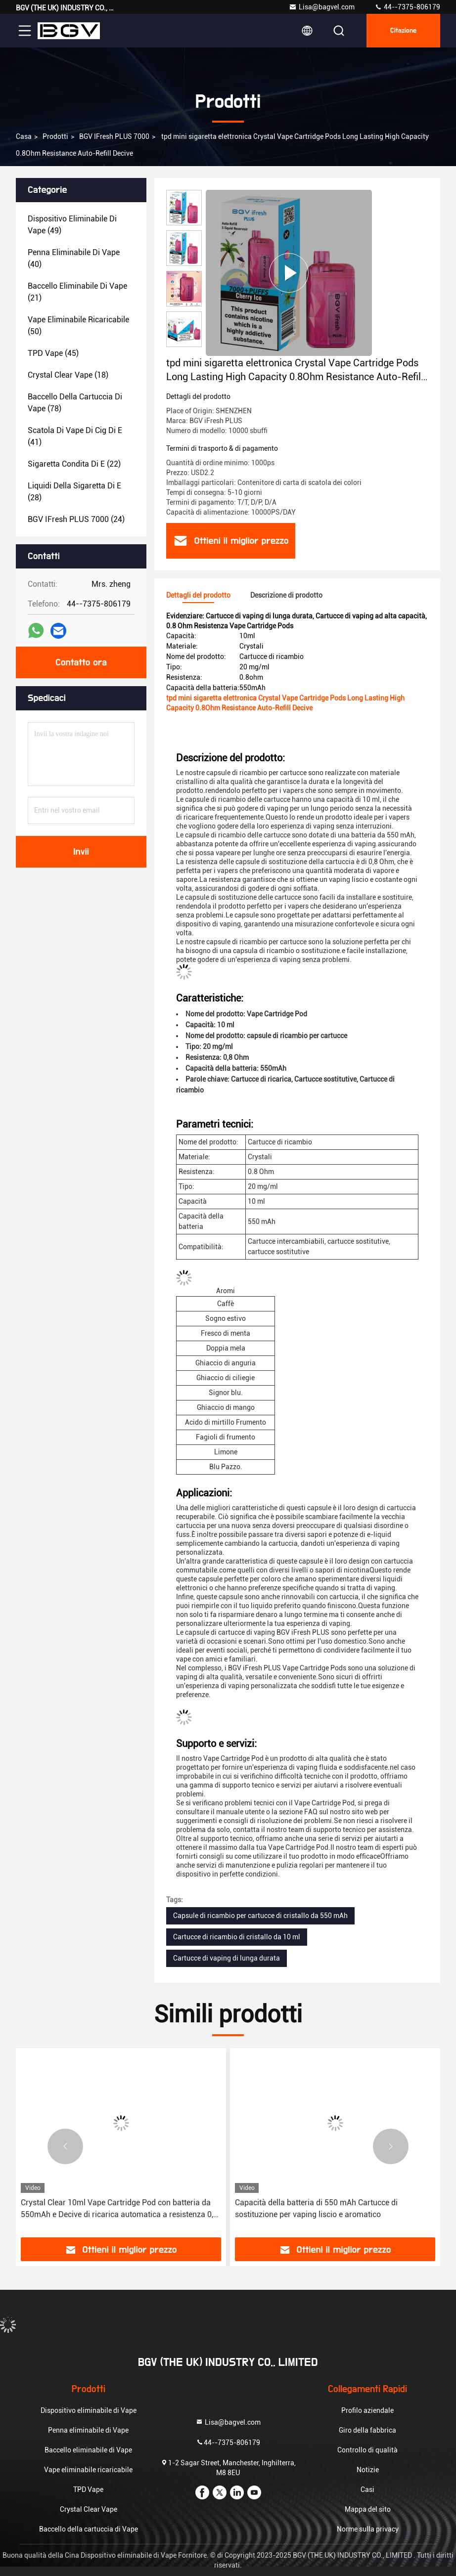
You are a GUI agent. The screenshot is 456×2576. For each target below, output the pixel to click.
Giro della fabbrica (367, 2430)
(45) (53, 353)
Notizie (368, 2470)
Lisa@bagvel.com (322, 7)
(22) (74, 464)
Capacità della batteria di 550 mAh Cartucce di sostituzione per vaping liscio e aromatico (316, 2208)
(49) (72, 224)
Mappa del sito (368, 2509)
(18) (68, 375)
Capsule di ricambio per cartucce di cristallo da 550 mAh (260, 1916)
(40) (74, 258)
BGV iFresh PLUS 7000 (114, 136)
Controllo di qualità (367, 2450)
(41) (75, 436)
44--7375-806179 (407, 7)
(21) (77, 292)
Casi (367, 2489)
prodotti (55, 136)
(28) (74, 491)
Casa (24, 136)
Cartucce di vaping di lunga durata (226, 1958)
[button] (65, 2146)
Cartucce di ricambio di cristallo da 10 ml (236, 1937)
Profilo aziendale (367, 2410)
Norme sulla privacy (368, 2529)
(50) (78, 325)
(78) (75, 402)
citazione (403, 30)
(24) (76, 519)
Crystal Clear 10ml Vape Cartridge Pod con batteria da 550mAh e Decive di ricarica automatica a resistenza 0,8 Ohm (119, 2209)
